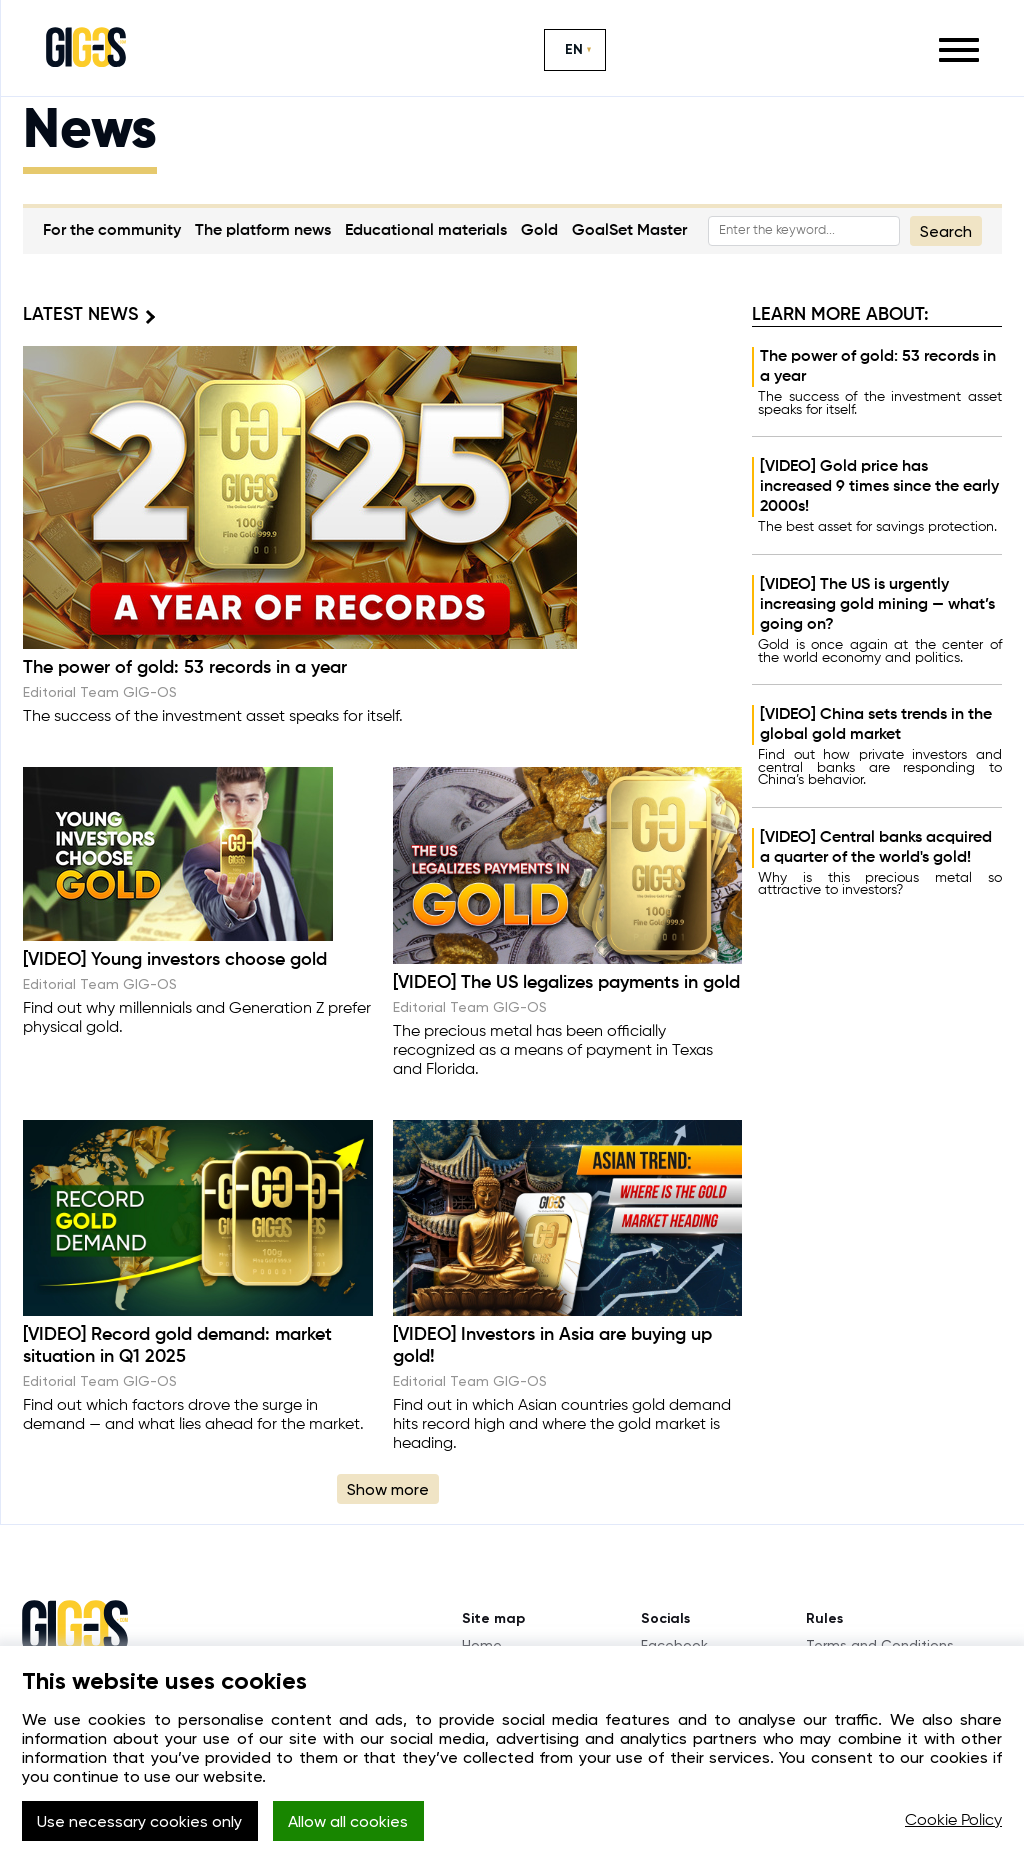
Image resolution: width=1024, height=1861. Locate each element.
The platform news (263, 231)
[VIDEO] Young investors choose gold (175, 960)
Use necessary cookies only (139, 1821)
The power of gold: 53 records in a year (878, 367)
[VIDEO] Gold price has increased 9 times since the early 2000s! (879, 487)
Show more (388, 1489)
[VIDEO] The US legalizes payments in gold (566, 983)
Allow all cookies (348, 1821)
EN (574, 49)
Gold (539, 231)
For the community (112, 231)
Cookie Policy (953, 1821)
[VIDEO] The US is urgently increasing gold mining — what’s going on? (877, 605)
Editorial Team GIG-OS (100, 692)
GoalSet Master (629, 231)
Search (946, 231)
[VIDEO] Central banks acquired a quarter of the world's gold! (876, 848)
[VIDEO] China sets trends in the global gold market (876, 725)
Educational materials (426, 231)
